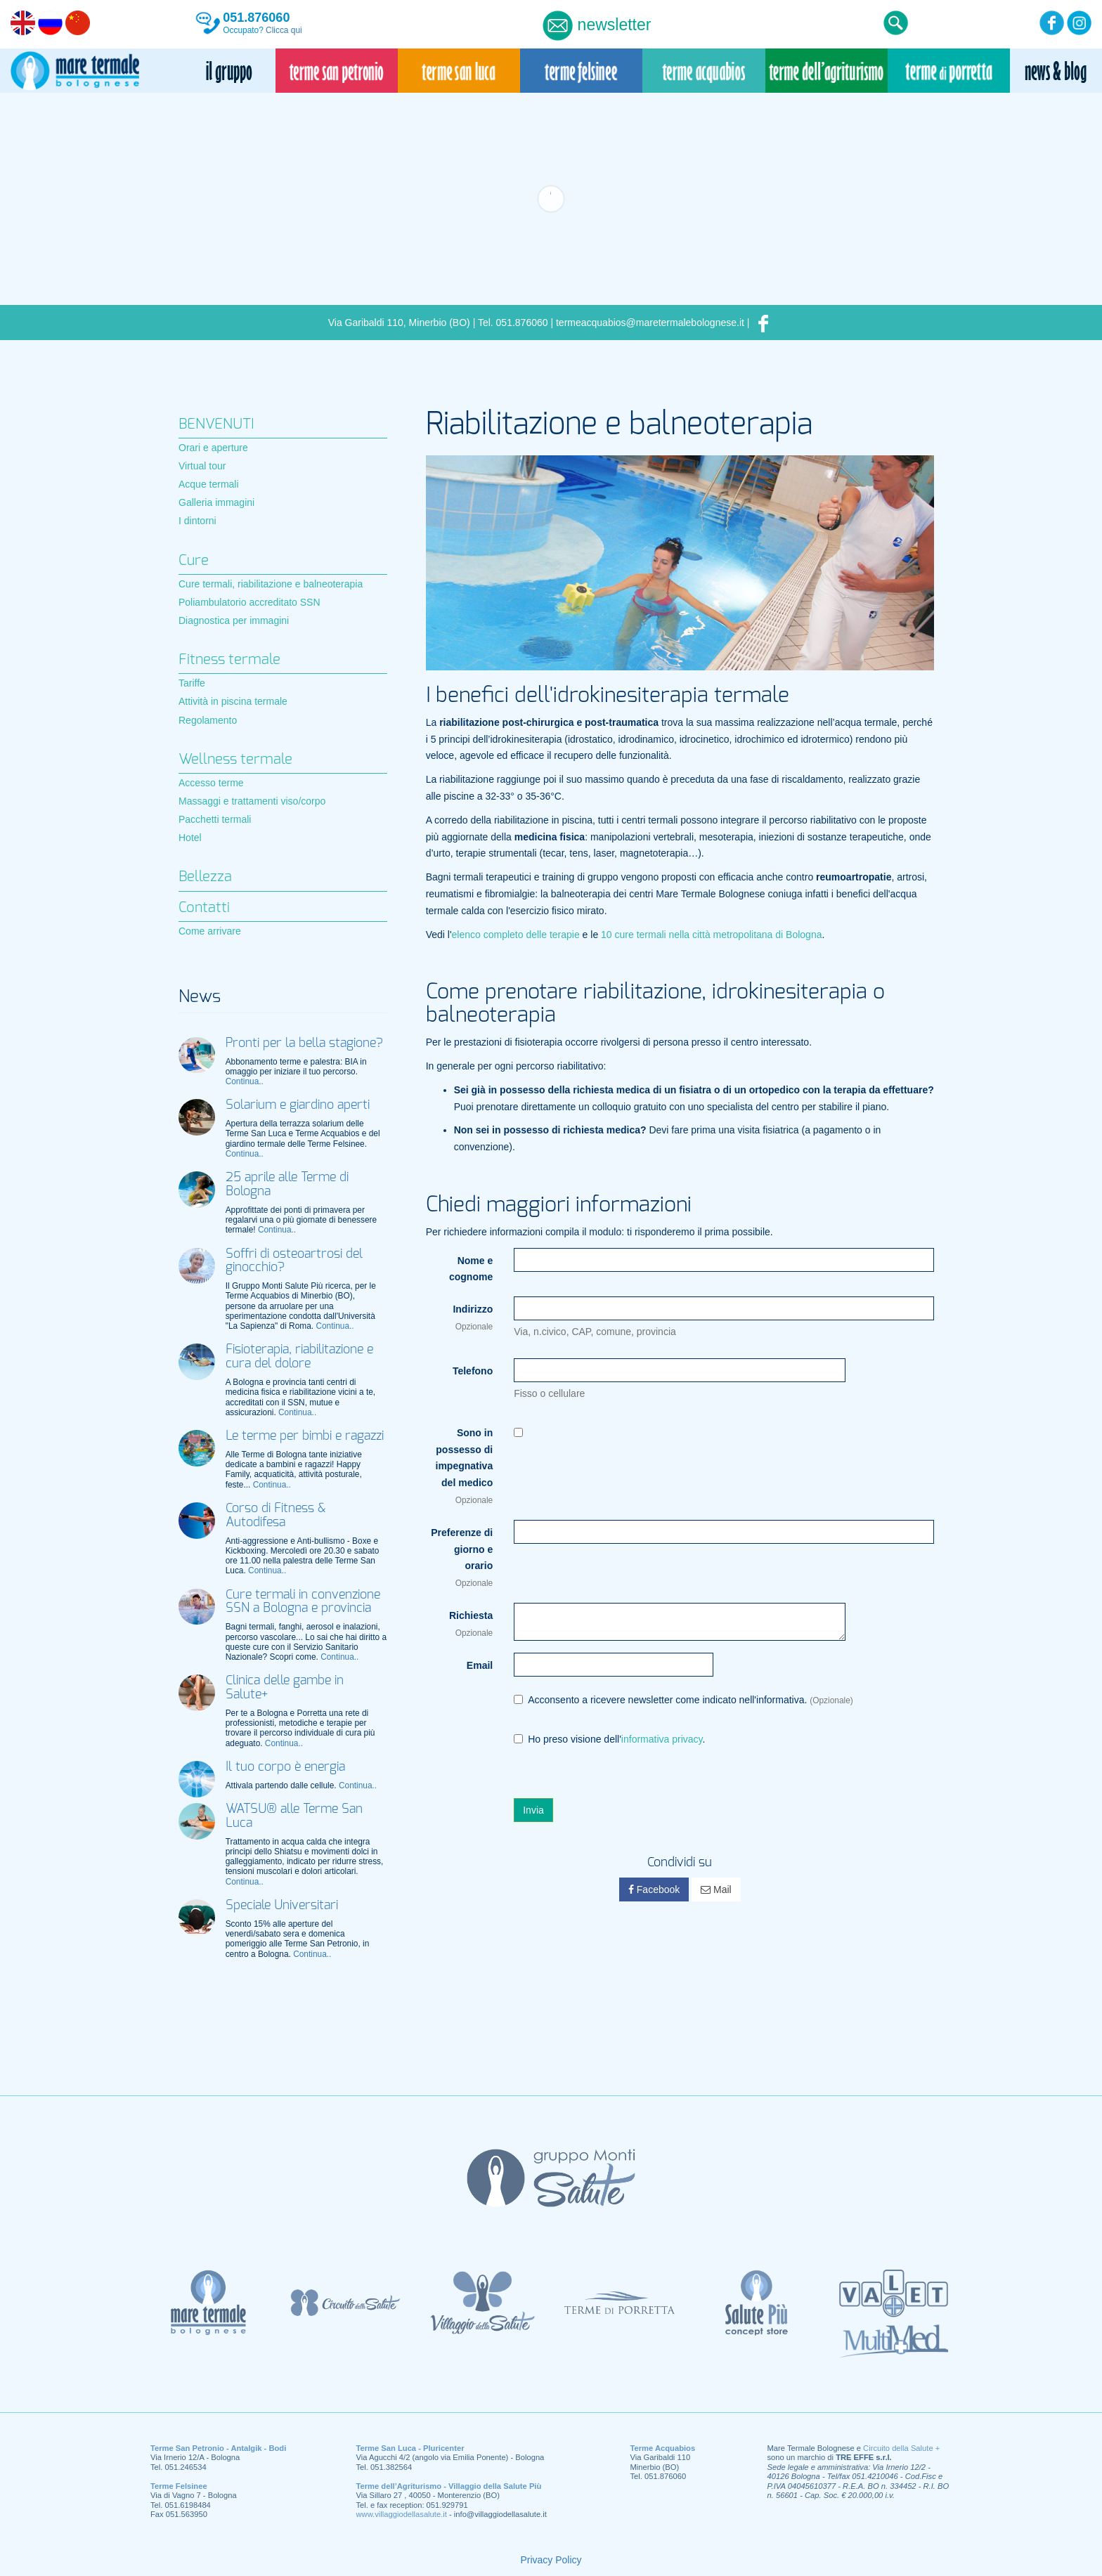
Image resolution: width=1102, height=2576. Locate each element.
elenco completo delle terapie (516, 934)
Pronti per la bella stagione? (304, 1043)
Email (480, 1665)
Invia (533, 1810)
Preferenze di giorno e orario (462, 1557)
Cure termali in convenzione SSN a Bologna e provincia (303, 1602)
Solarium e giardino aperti (298, 1105)
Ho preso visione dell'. (609, 1739)
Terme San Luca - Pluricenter (410, 2448)
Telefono (473, 1371)
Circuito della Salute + (901, 2448)
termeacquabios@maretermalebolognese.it (650, 322)
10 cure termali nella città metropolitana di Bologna (711, 934)
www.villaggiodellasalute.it (401, 2514)
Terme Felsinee (178, 2486)
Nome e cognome (471, 1269)
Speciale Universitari (282, 1905)
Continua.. (245, 1081)
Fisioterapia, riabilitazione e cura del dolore (299, 1357)
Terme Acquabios (663, 2448)
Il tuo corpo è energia (285, 1767)
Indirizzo (473, 1317)
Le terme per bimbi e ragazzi (305, 1436)
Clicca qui (284, 30)
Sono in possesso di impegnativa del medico (464, 1466)
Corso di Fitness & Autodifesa (276, 1515)
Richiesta (471, 1624)
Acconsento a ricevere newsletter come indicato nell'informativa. (683, 1699)
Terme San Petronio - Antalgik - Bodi (218, 2448)
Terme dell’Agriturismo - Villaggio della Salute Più (449, 2486)
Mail (716, 1889)
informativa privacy (662, 1739)
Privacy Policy (550, 2559)
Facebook (654, 1889)
